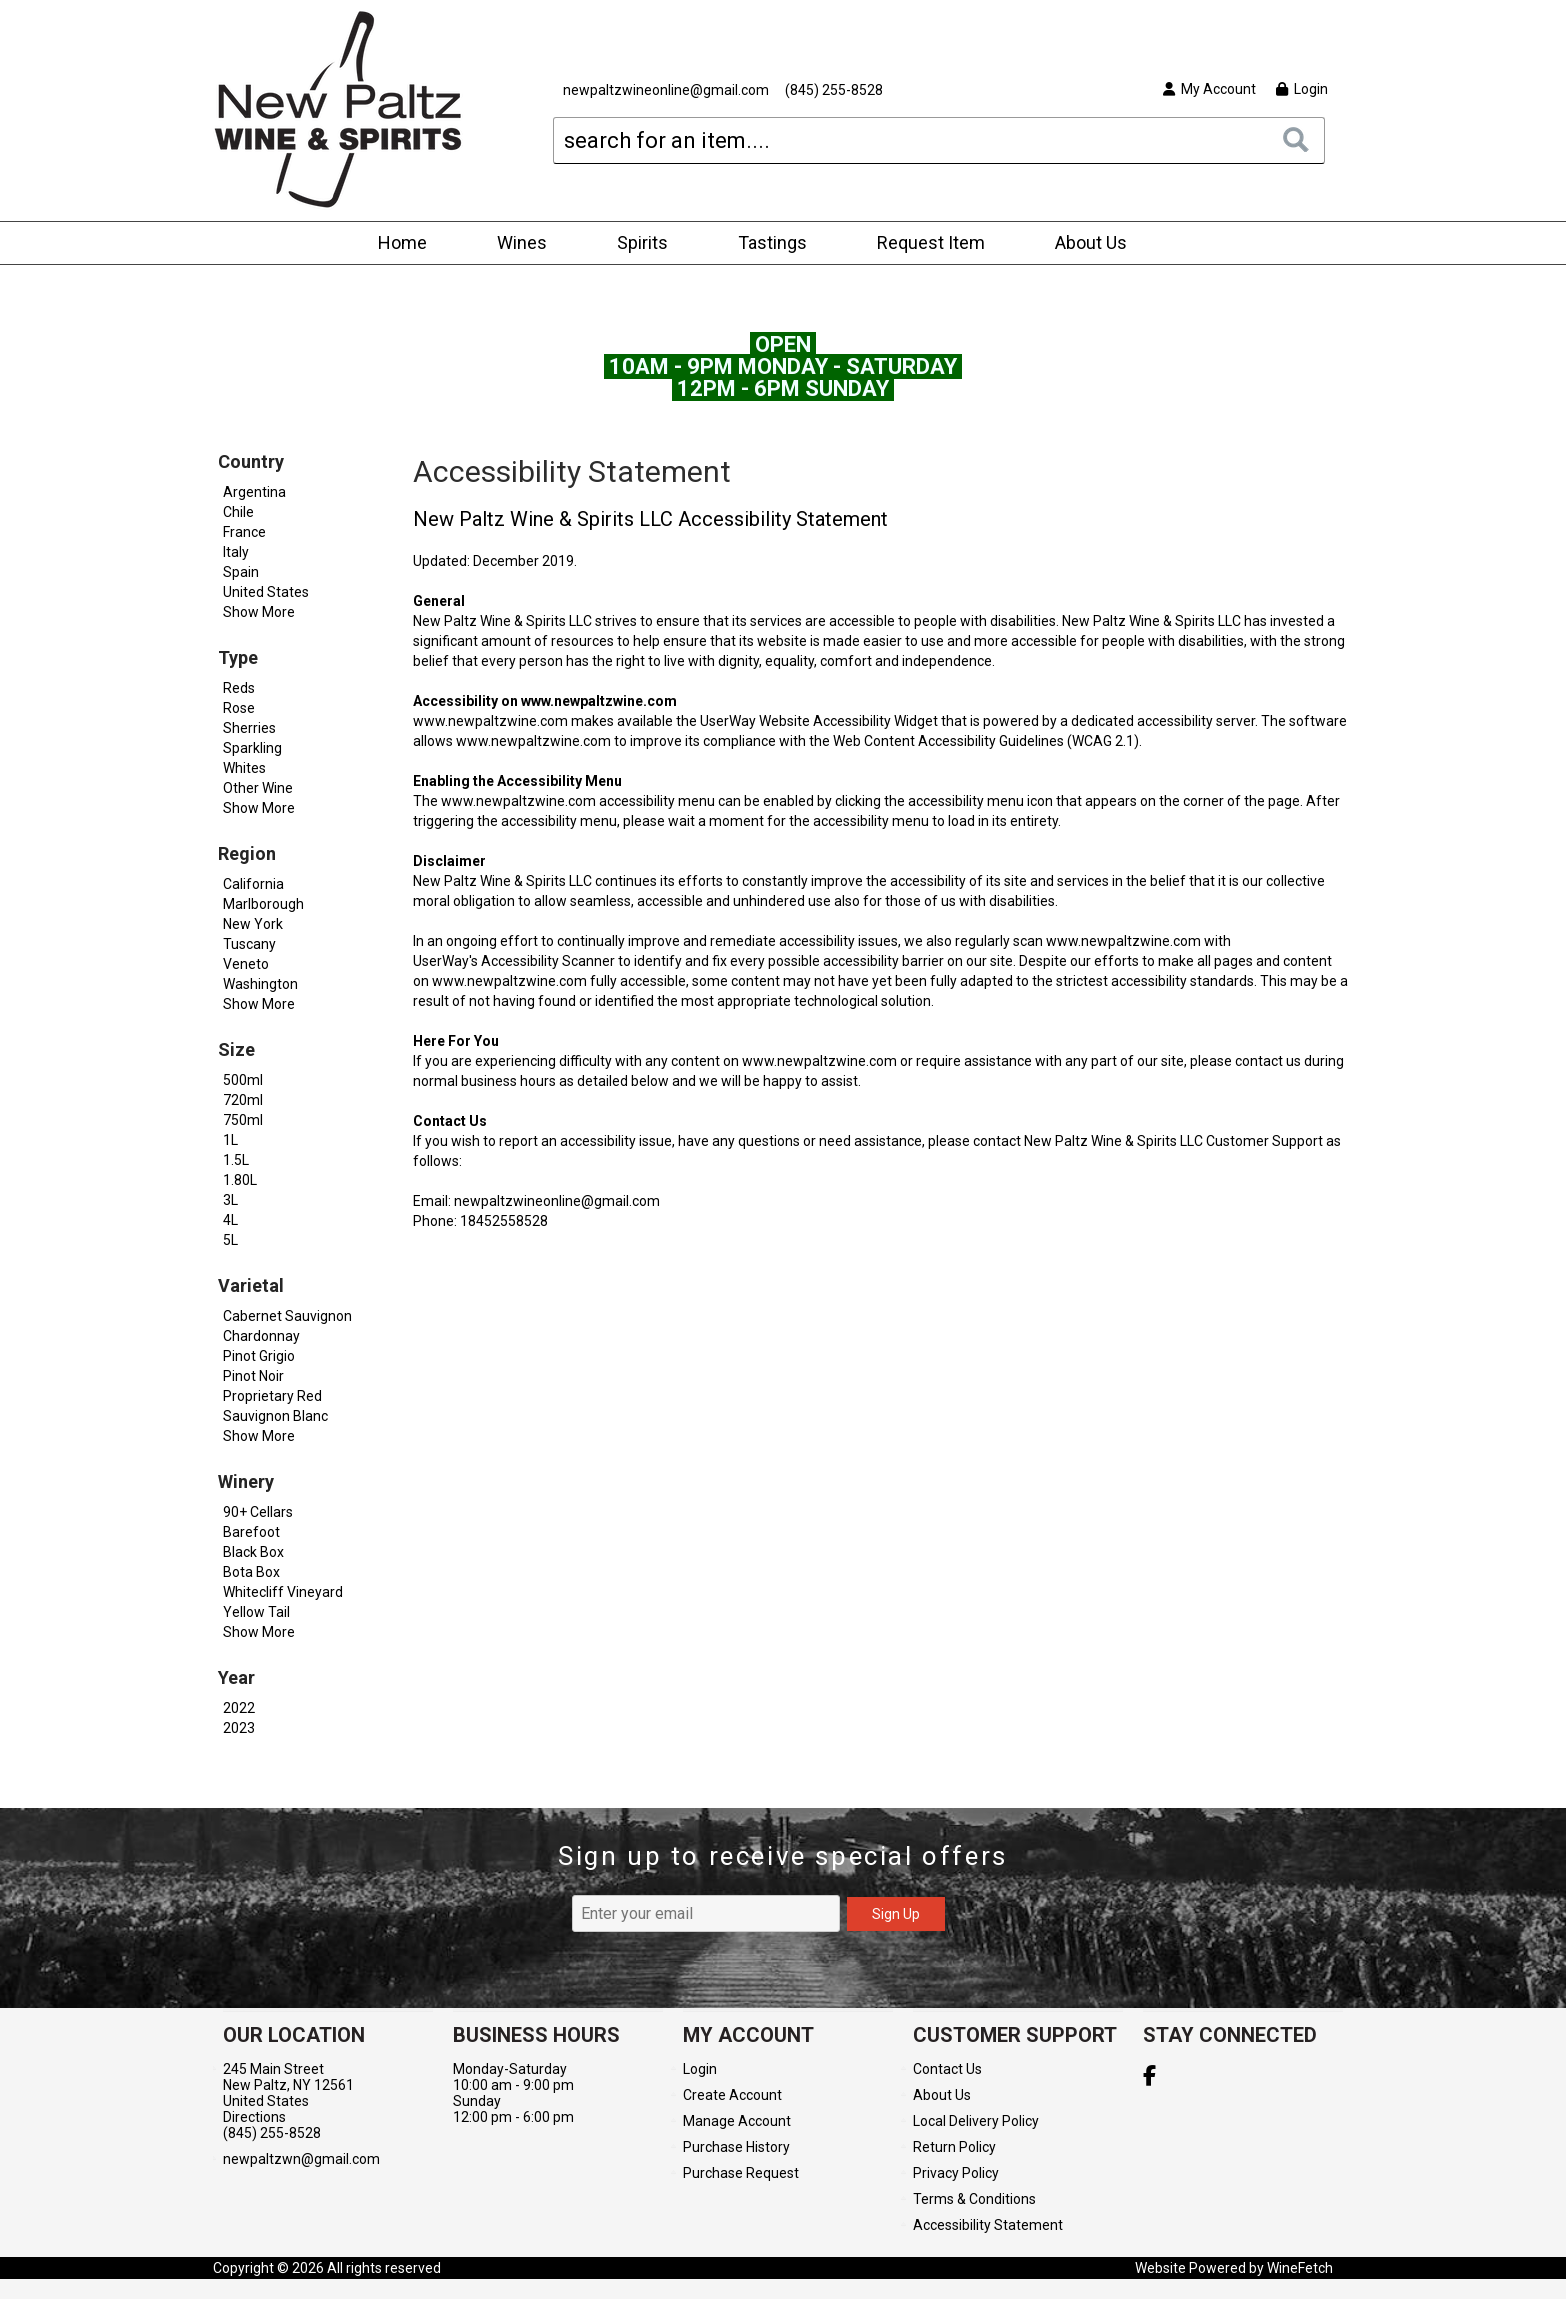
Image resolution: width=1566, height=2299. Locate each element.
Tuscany (249, 944)
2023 (239, 1728)
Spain (241, 572)
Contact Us (947, 2069)
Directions (254, 2117)
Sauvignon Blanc (275, 1416)
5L (230, 1240)
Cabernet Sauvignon (287, 1316)
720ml (243, 1100)
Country (251, 461)
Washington (260, 984)
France (244, 532)
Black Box (253, 1552)
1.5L (236, 1160)
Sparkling (252, 748)
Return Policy (954, 2147)
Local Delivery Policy (976, 2121)
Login (1302, 89)
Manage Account (737, 2121)
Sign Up (896, 1914)
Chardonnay (261, 1336)
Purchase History (736, 2147)
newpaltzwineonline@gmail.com (666, 90)
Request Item (931, 242)
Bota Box (251, 1572)
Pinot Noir (253, 1376)
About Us (1084, 244)
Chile (238, 512)
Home (402, 242)
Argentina (254, 492)
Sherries (249, 728)
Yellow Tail (256, 1612)
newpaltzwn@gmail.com (301, 2159)
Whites (244, 768)
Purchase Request (741, 2173)
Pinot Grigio (259, 1356)
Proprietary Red (272, 1396)
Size (236, 1049)
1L (230, 1140)
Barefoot (251, 1532)
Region (247, 853)
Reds (239, 688)
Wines (515, 244)
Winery (246, 1481)
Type (238, 657)
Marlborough (263, 904)
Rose (239, 708)
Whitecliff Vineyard (283, 1592)
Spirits (636, 244)
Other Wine (258, 788)
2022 (239, 1708)
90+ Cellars (258, 1512)
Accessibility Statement (988, 2225)
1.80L (240, 1180)
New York (253, 924)
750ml (243, 1120)
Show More (259, 612)
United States (266, 592)
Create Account (732, 2095)
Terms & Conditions (974, 2199)
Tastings (772, 242)
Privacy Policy (956, 2173)
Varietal (251, 1285)
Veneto (246, 964)
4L (230, 1220)
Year (236, 1677)
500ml (243, 1080)
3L (230, 1200)
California (253, 884)
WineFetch (1300, 2268)
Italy (236, 552)
